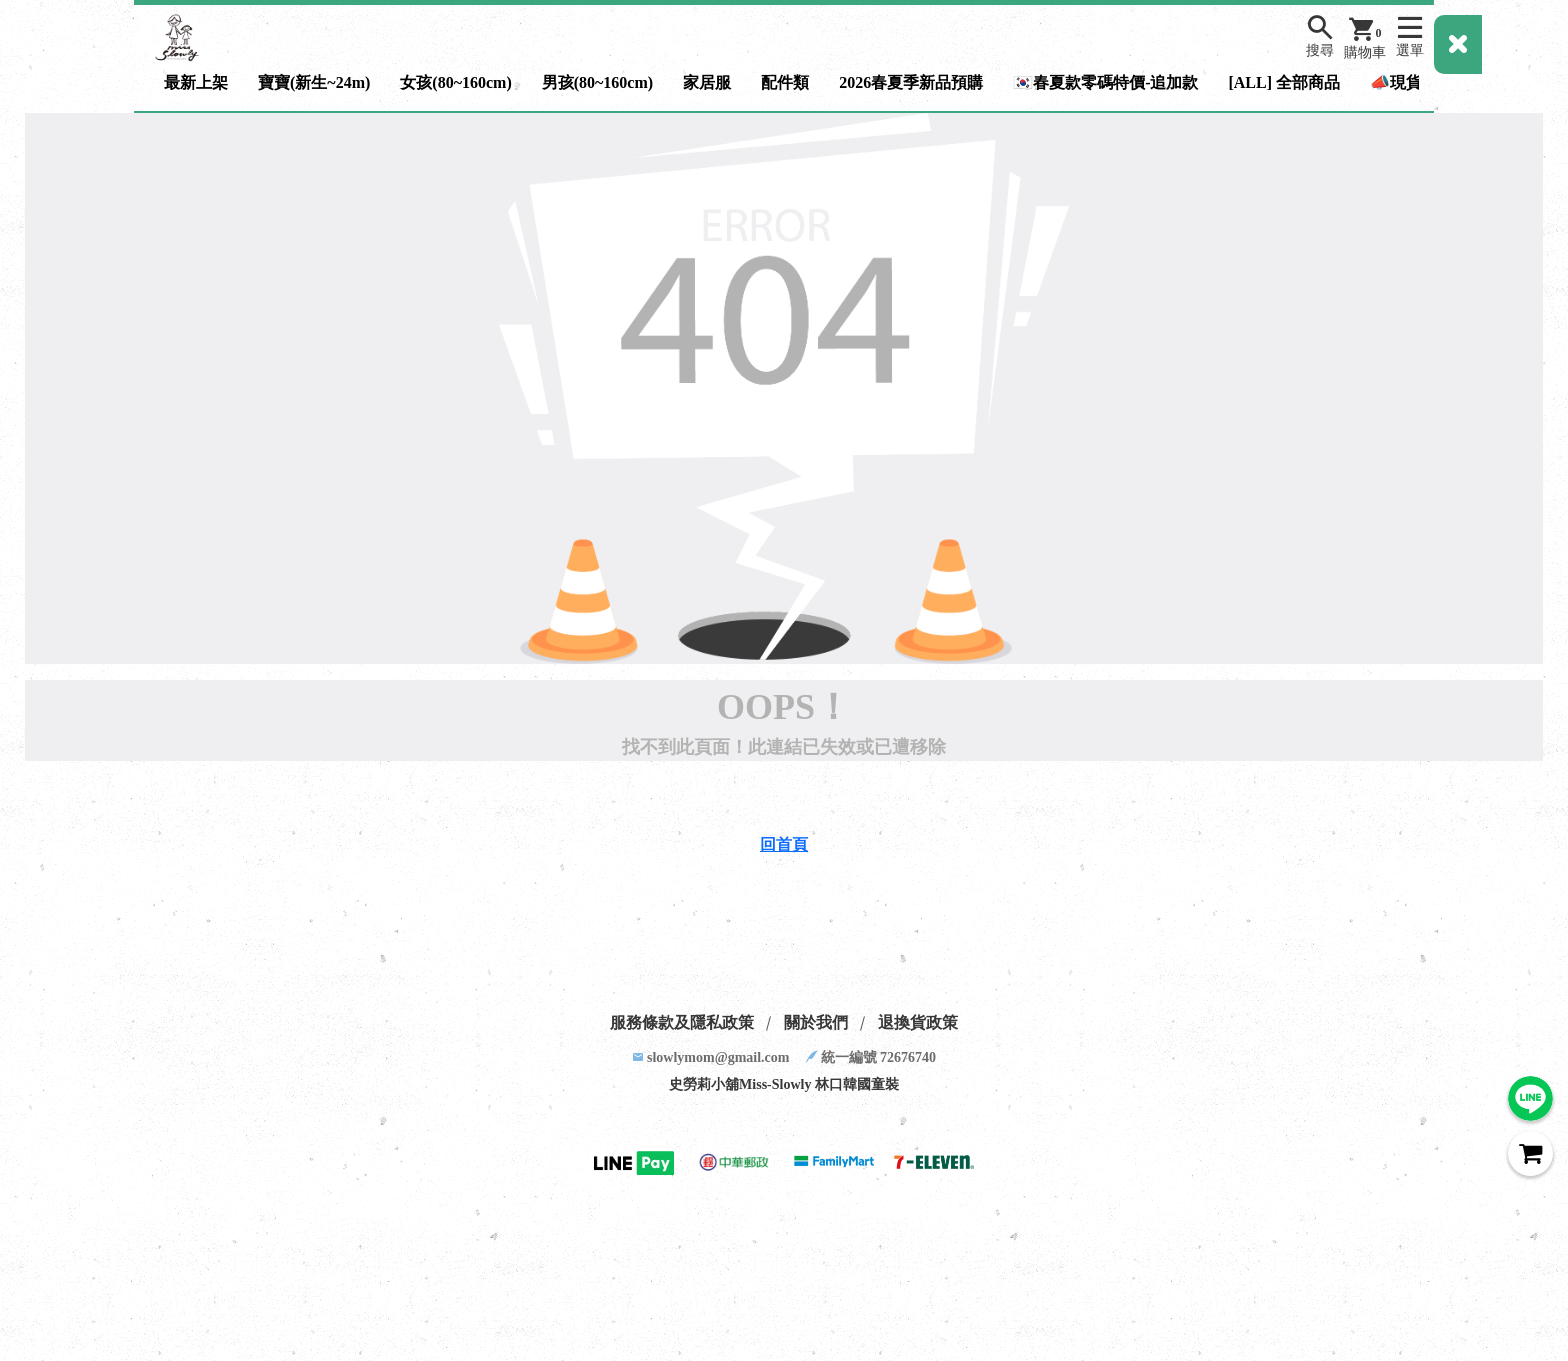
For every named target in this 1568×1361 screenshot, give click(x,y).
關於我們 (816, 1022)
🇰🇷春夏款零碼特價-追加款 (1105, 82)
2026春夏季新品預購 (911, 82)
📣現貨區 (1404, 82)
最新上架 (196, 82)
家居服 (707, 82)
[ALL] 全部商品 (1284, 82)
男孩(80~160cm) (597, 82)
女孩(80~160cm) (455, 82)
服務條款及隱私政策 (682, 1022)
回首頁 (784, 844)
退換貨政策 (918, 1022)
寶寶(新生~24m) (314, 82)
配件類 (785, 82)
